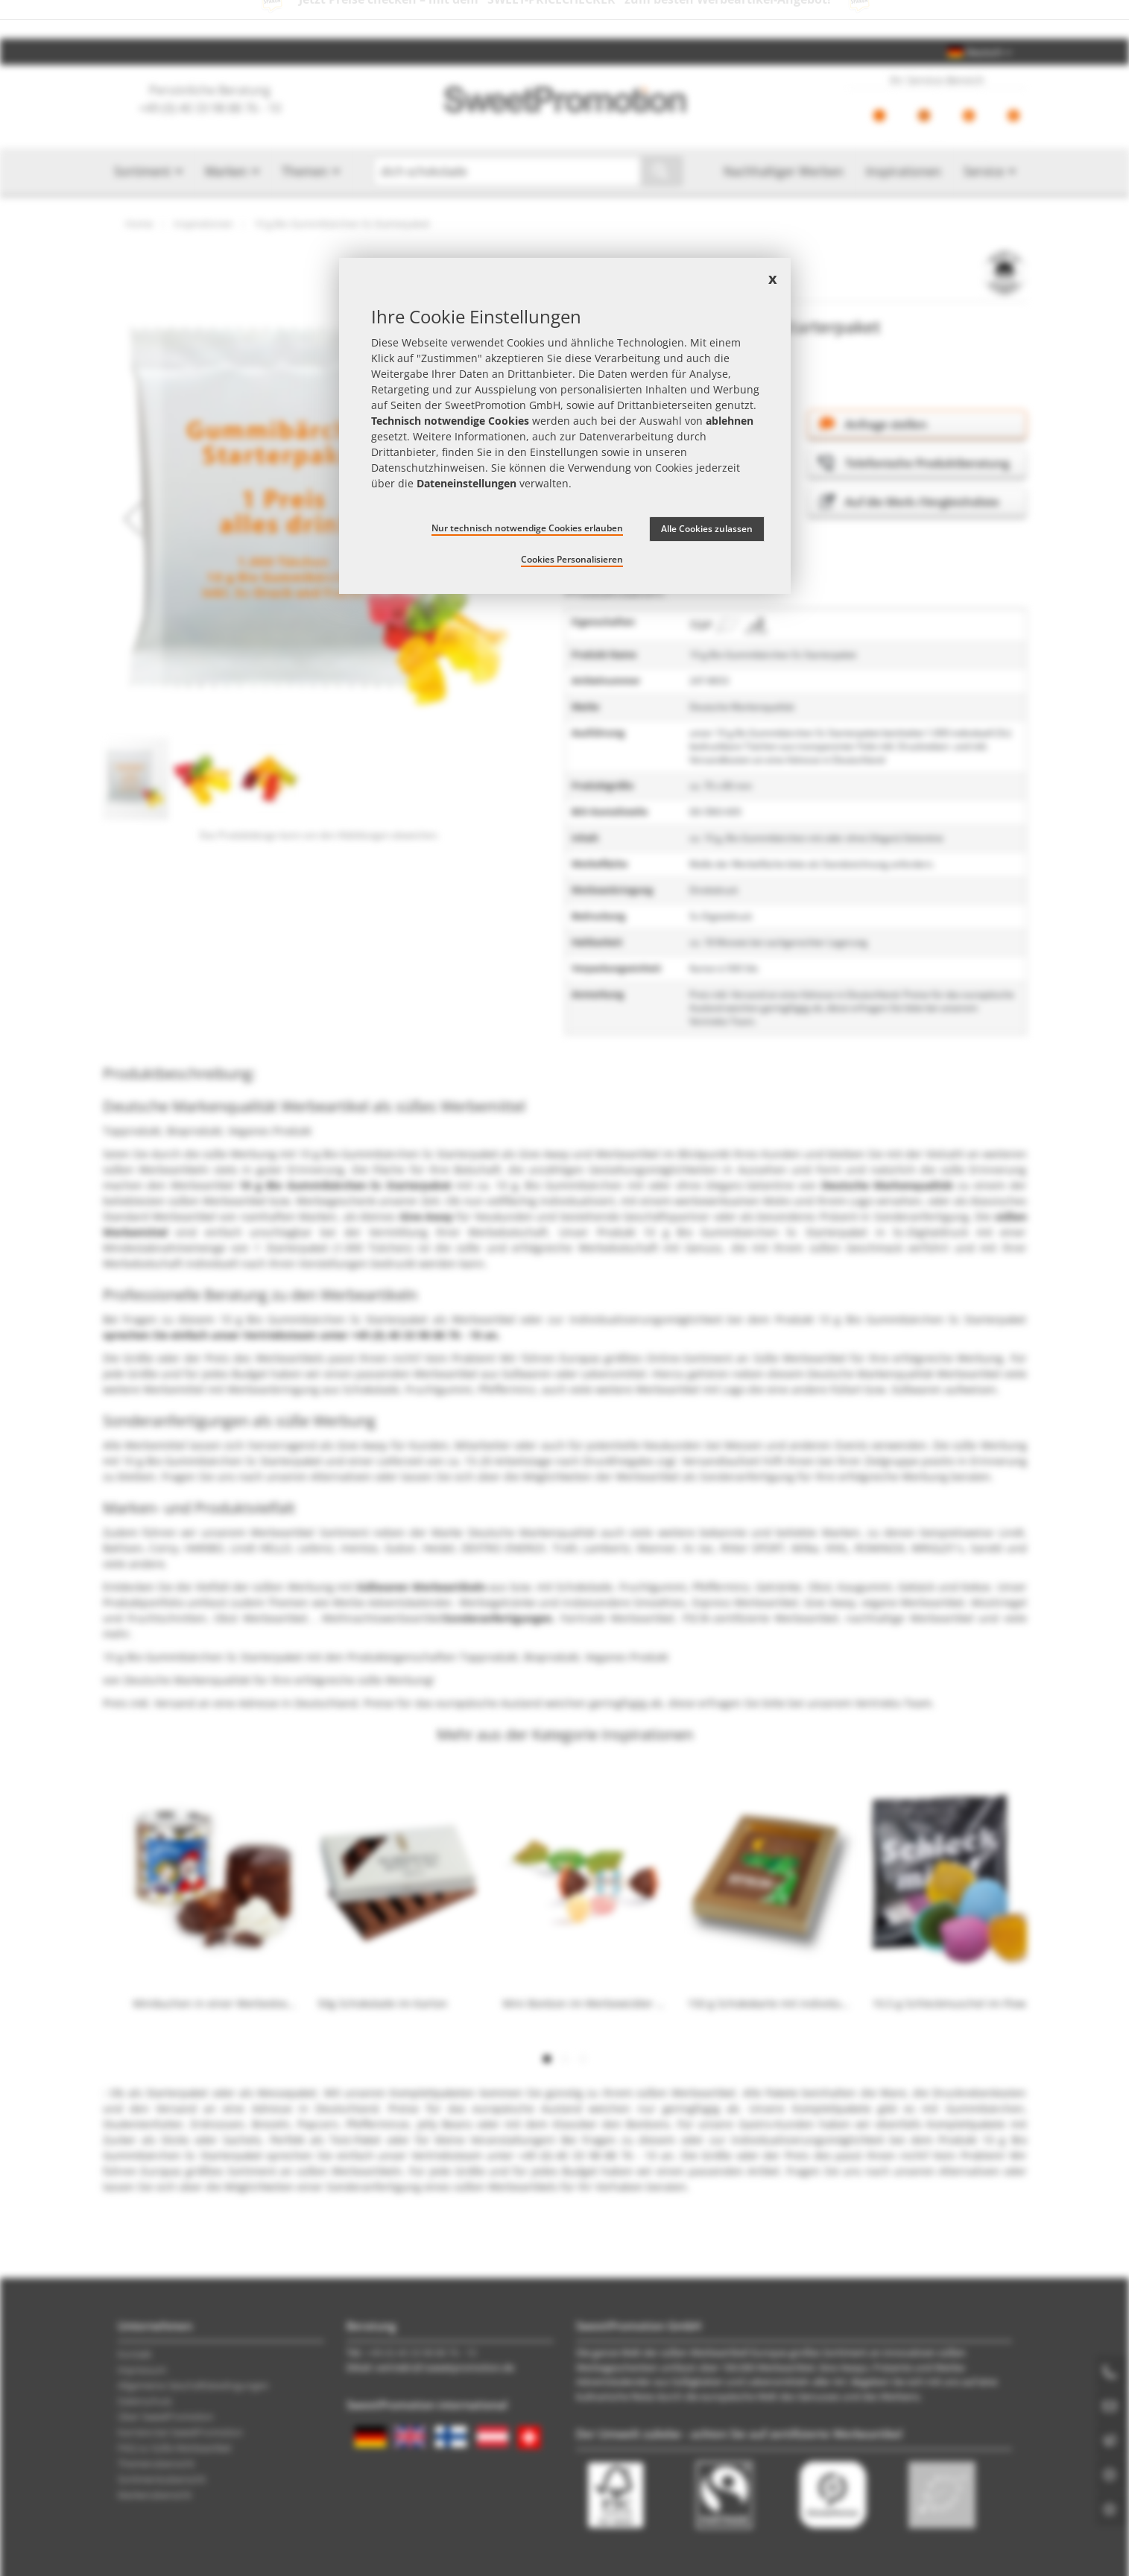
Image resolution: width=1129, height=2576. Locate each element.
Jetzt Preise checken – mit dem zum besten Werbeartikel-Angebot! (565, 19)
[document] (565, 426)
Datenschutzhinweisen (428, 468)
